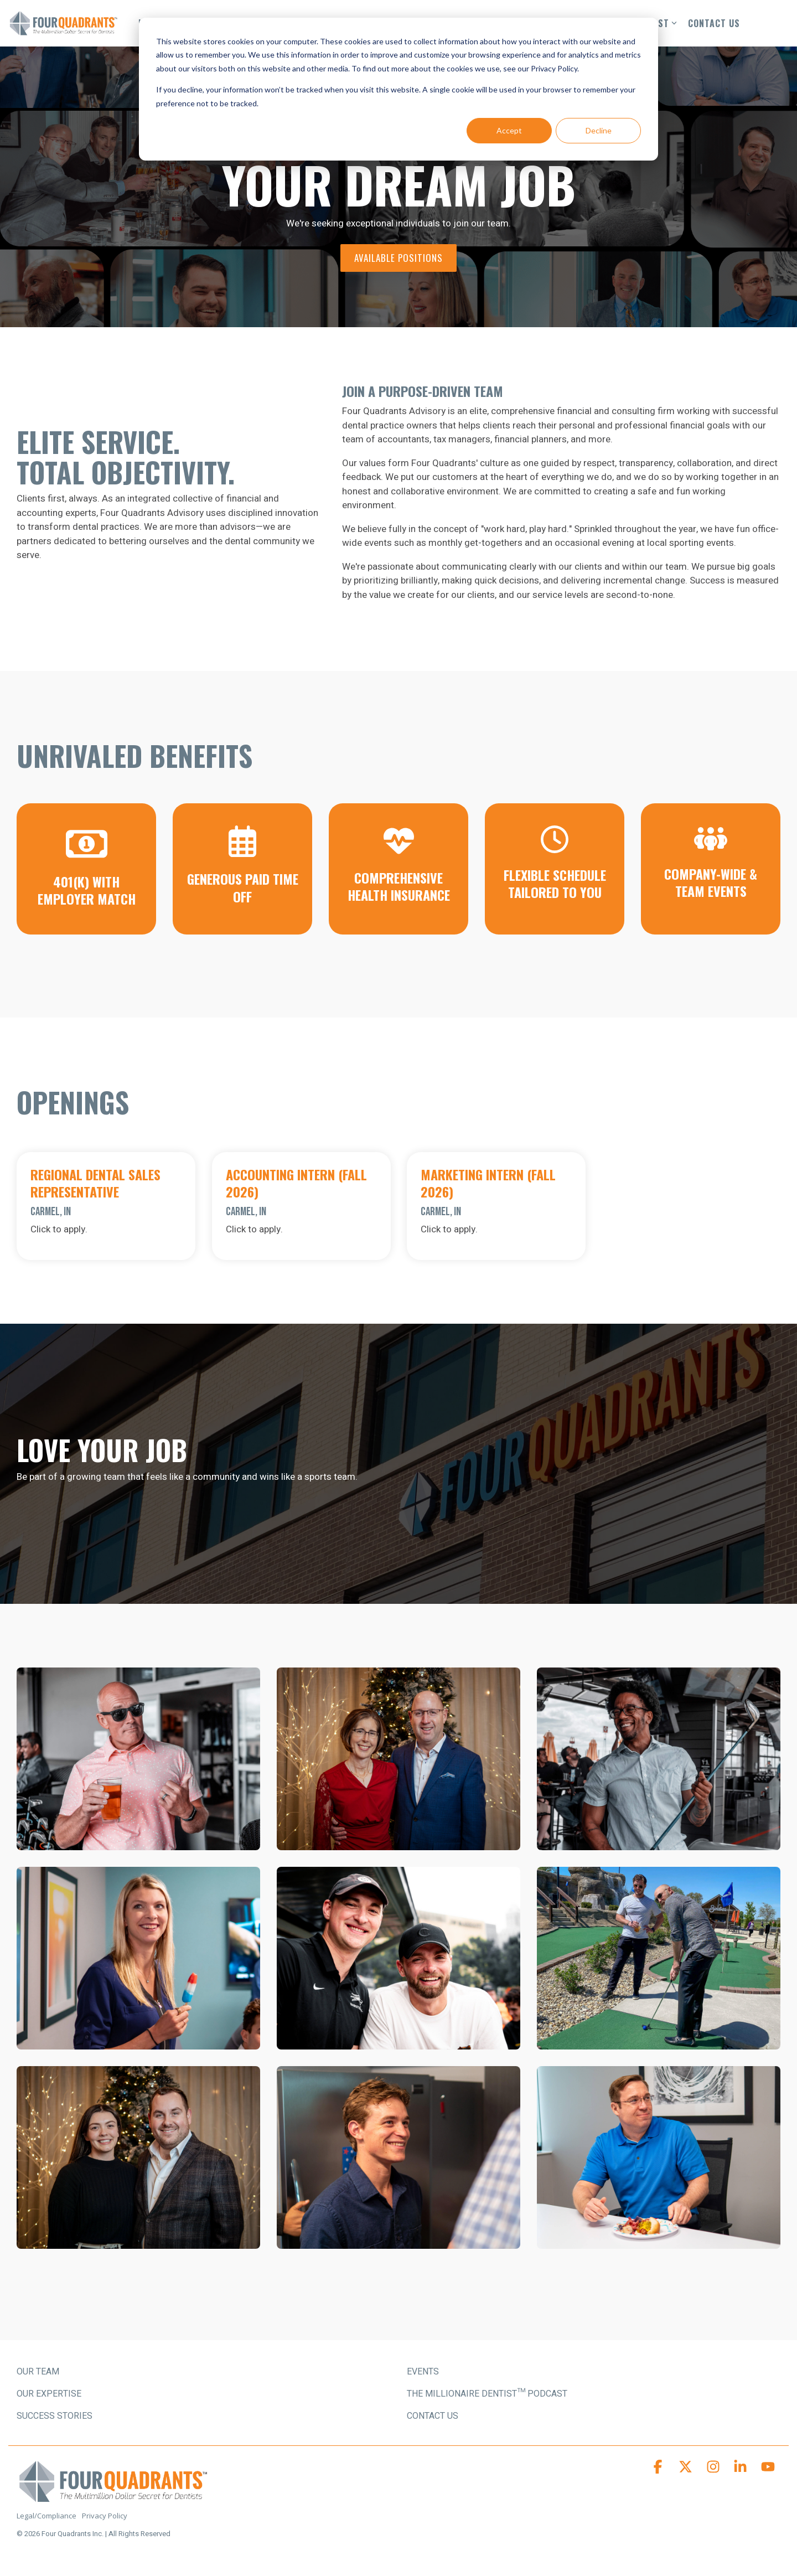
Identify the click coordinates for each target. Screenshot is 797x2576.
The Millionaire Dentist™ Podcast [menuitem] (487, 2394)
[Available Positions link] (398, 258)
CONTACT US (714, 23)
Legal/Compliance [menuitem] (46, 2516)
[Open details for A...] (301, 1206)
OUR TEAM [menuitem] (38, 2371)
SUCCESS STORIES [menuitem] (54, 2416)
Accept (509, 130)
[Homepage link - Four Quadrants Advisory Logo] (113, 2498)
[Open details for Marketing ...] (496, 1206)
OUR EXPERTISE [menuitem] (49, 2394)
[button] (659, 2469)
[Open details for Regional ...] (106, 1206)
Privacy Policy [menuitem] (104, 2516)
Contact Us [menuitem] (432, 2416)
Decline (599, 130)
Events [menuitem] (423, 2371)
